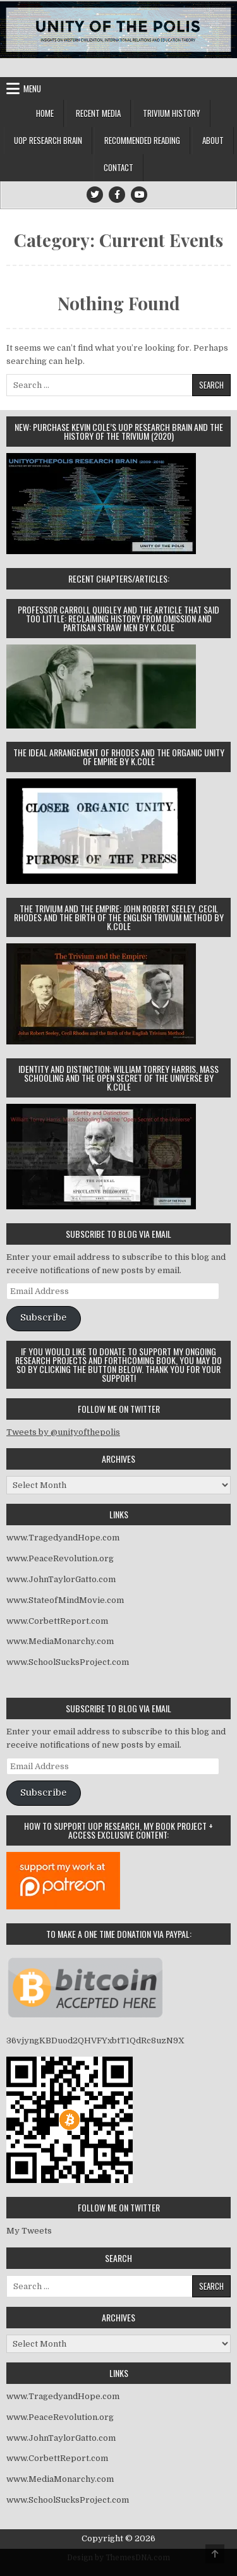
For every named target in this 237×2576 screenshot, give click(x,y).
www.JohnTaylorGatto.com (61, 1579)
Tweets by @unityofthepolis (63, 1432)
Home (45, 113)
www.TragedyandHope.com (62, 1537)
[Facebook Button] (117, 194)
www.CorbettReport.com (57, 1621)
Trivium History (171, 113)
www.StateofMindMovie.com (65, 1600)
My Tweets (29, 2230)
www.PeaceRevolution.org (60, 1558)
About (213, 140)
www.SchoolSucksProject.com (67, 1662)
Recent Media (98, 113)
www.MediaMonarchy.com (60, 1641)
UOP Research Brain (48, 140)
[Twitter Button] (95, 194)
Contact (118, 167)
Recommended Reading (142, 140)
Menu (32, 88)
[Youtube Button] (139, 194)
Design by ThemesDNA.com (118, 2557)
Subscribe (43, 1317)
